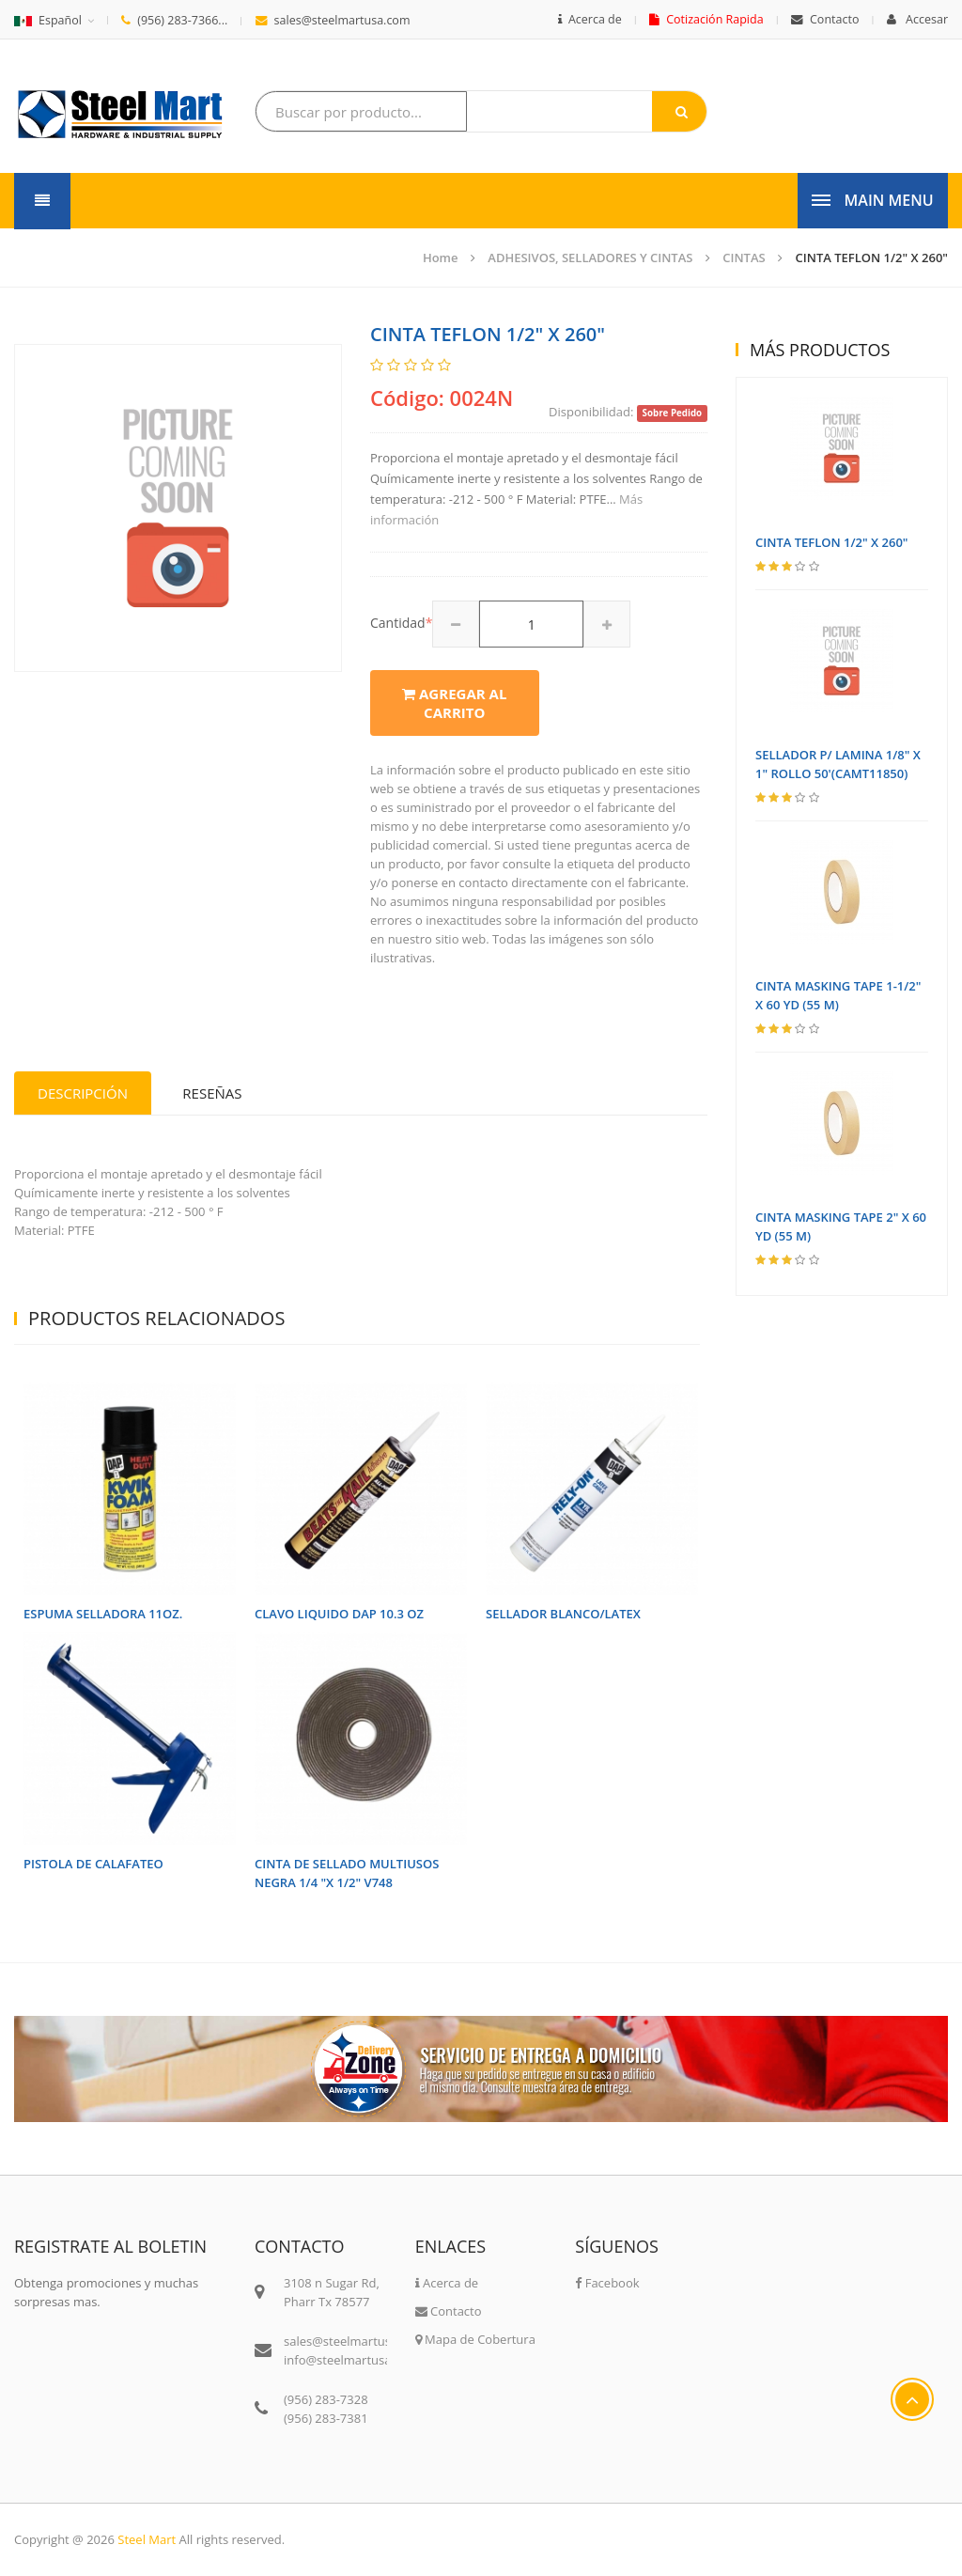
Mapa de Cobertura (475, 2339)
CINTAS (743, 257)
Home (440, 257)
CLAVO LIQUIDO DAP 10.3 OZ (339, 1613)
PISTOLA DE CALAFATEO (93, 1863)
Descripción (83, 1093)
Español (48, 20)
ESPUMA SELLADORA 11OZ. (102, 1613)
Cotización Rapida (706, 19)
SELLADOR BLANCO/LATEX (563, 1613)
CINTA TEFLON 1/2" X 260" (872, 257)
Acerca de (590, 19)
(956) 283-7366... (174, 20)
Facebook (607, 2282)
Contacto (825, 19)
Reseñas (211, 1093)
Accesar (917, 19)
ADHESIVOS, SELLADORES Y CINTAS (590, 257)
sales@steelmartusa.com (333, 20)
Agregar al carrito (454, 703)
